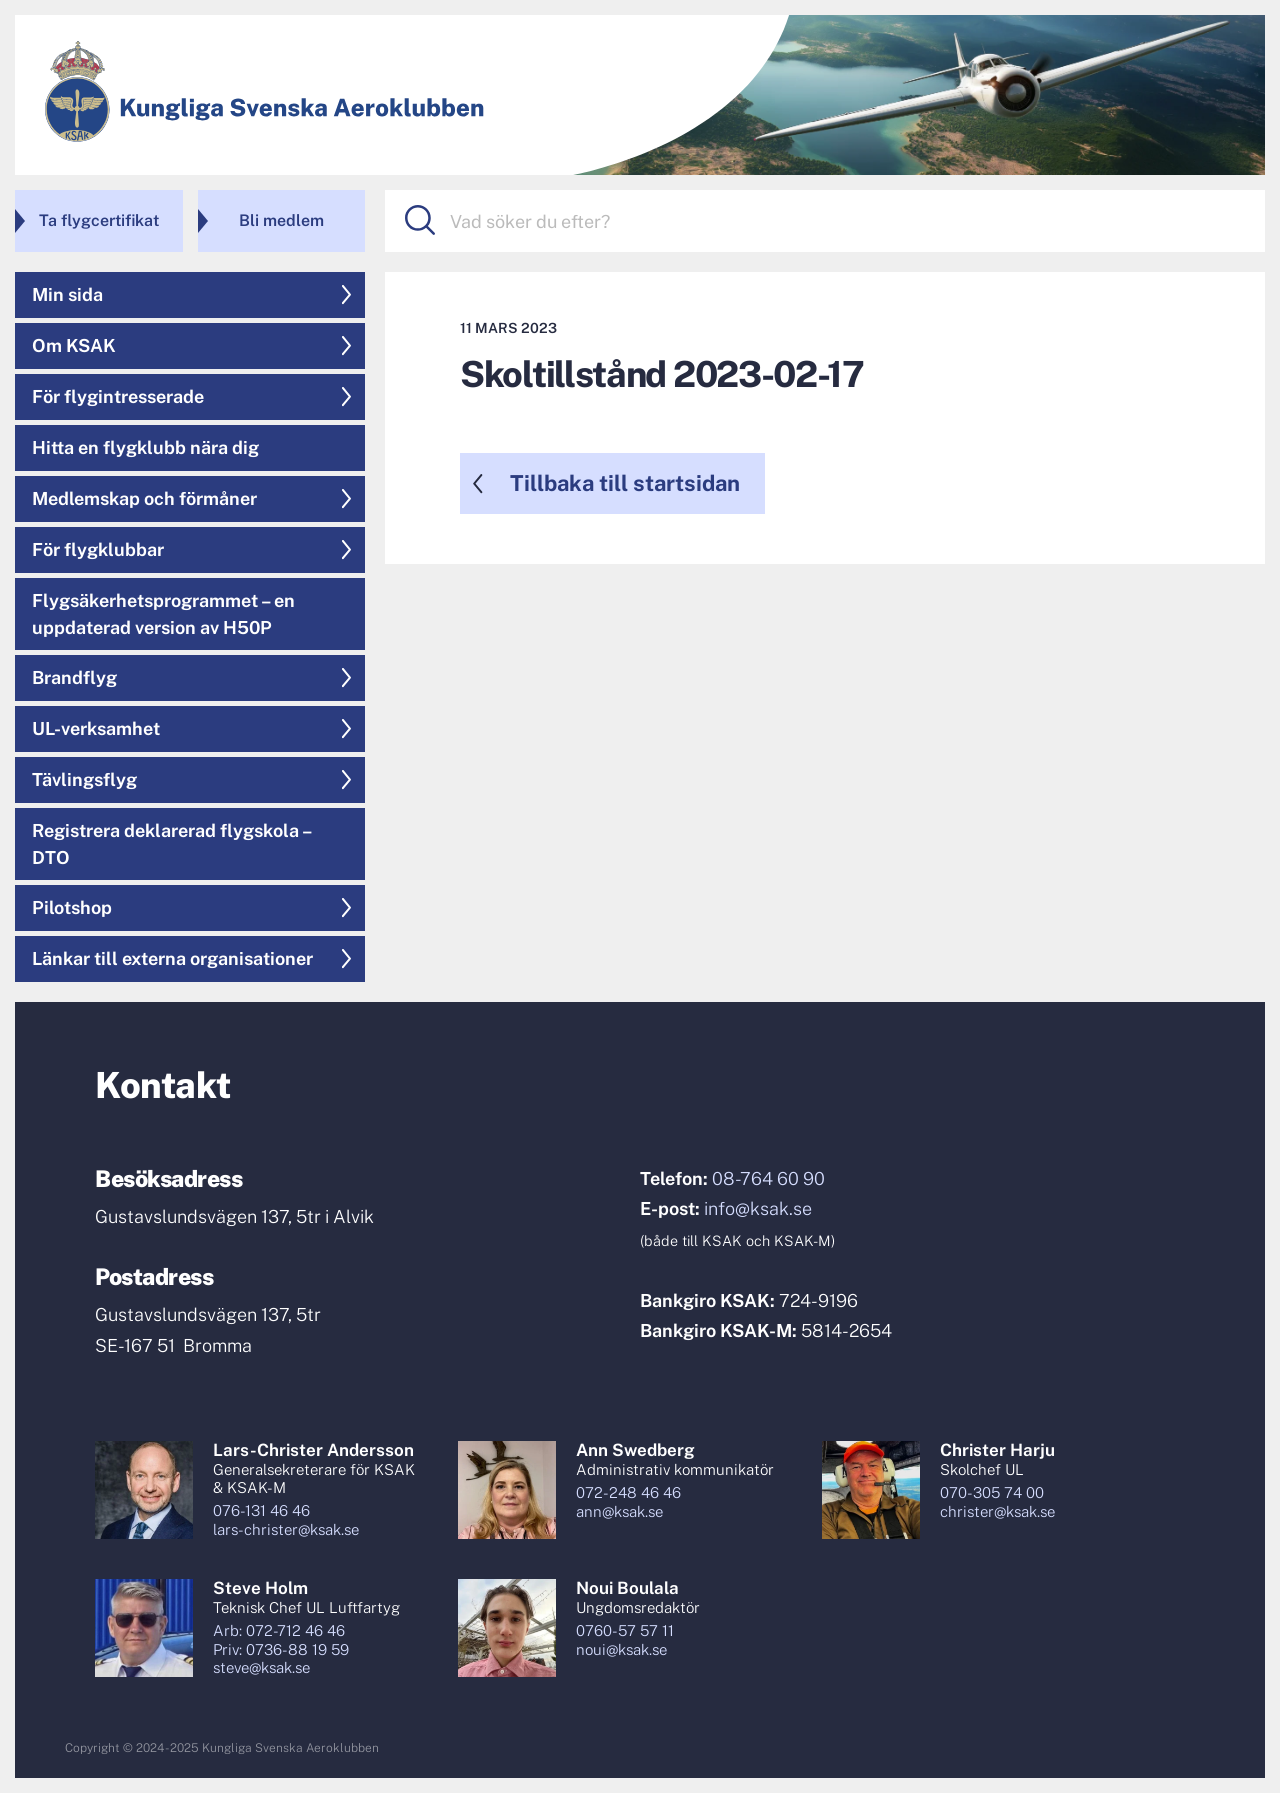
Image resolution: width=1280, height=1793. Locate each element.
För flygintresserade (118, 396)
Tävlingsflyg (84, 779)
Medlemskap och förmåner (144, 498)
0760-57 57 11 (625, 1630)
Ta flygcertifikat (99, 220)
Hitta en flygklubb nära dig (145, 447)
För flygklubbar (98, 549)
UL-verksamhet (96, 728)
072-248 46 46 (628, 1492)
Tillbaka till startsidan (625, 483)
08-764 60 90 (768, 1178)
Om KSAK (74, 345)
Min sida (67, 294)
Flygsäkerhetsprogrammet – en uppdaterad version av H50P (163, 614)
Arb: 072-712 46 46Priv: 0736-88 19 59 (281, 1640)
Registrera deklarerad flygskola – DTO (172, 844)
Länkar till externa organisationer (172, 958)
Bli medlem (281, 220)
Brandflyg (74, 677)
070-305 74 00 (992, 1492)
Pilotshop (72, 907)
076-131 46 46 (261, 1510)
